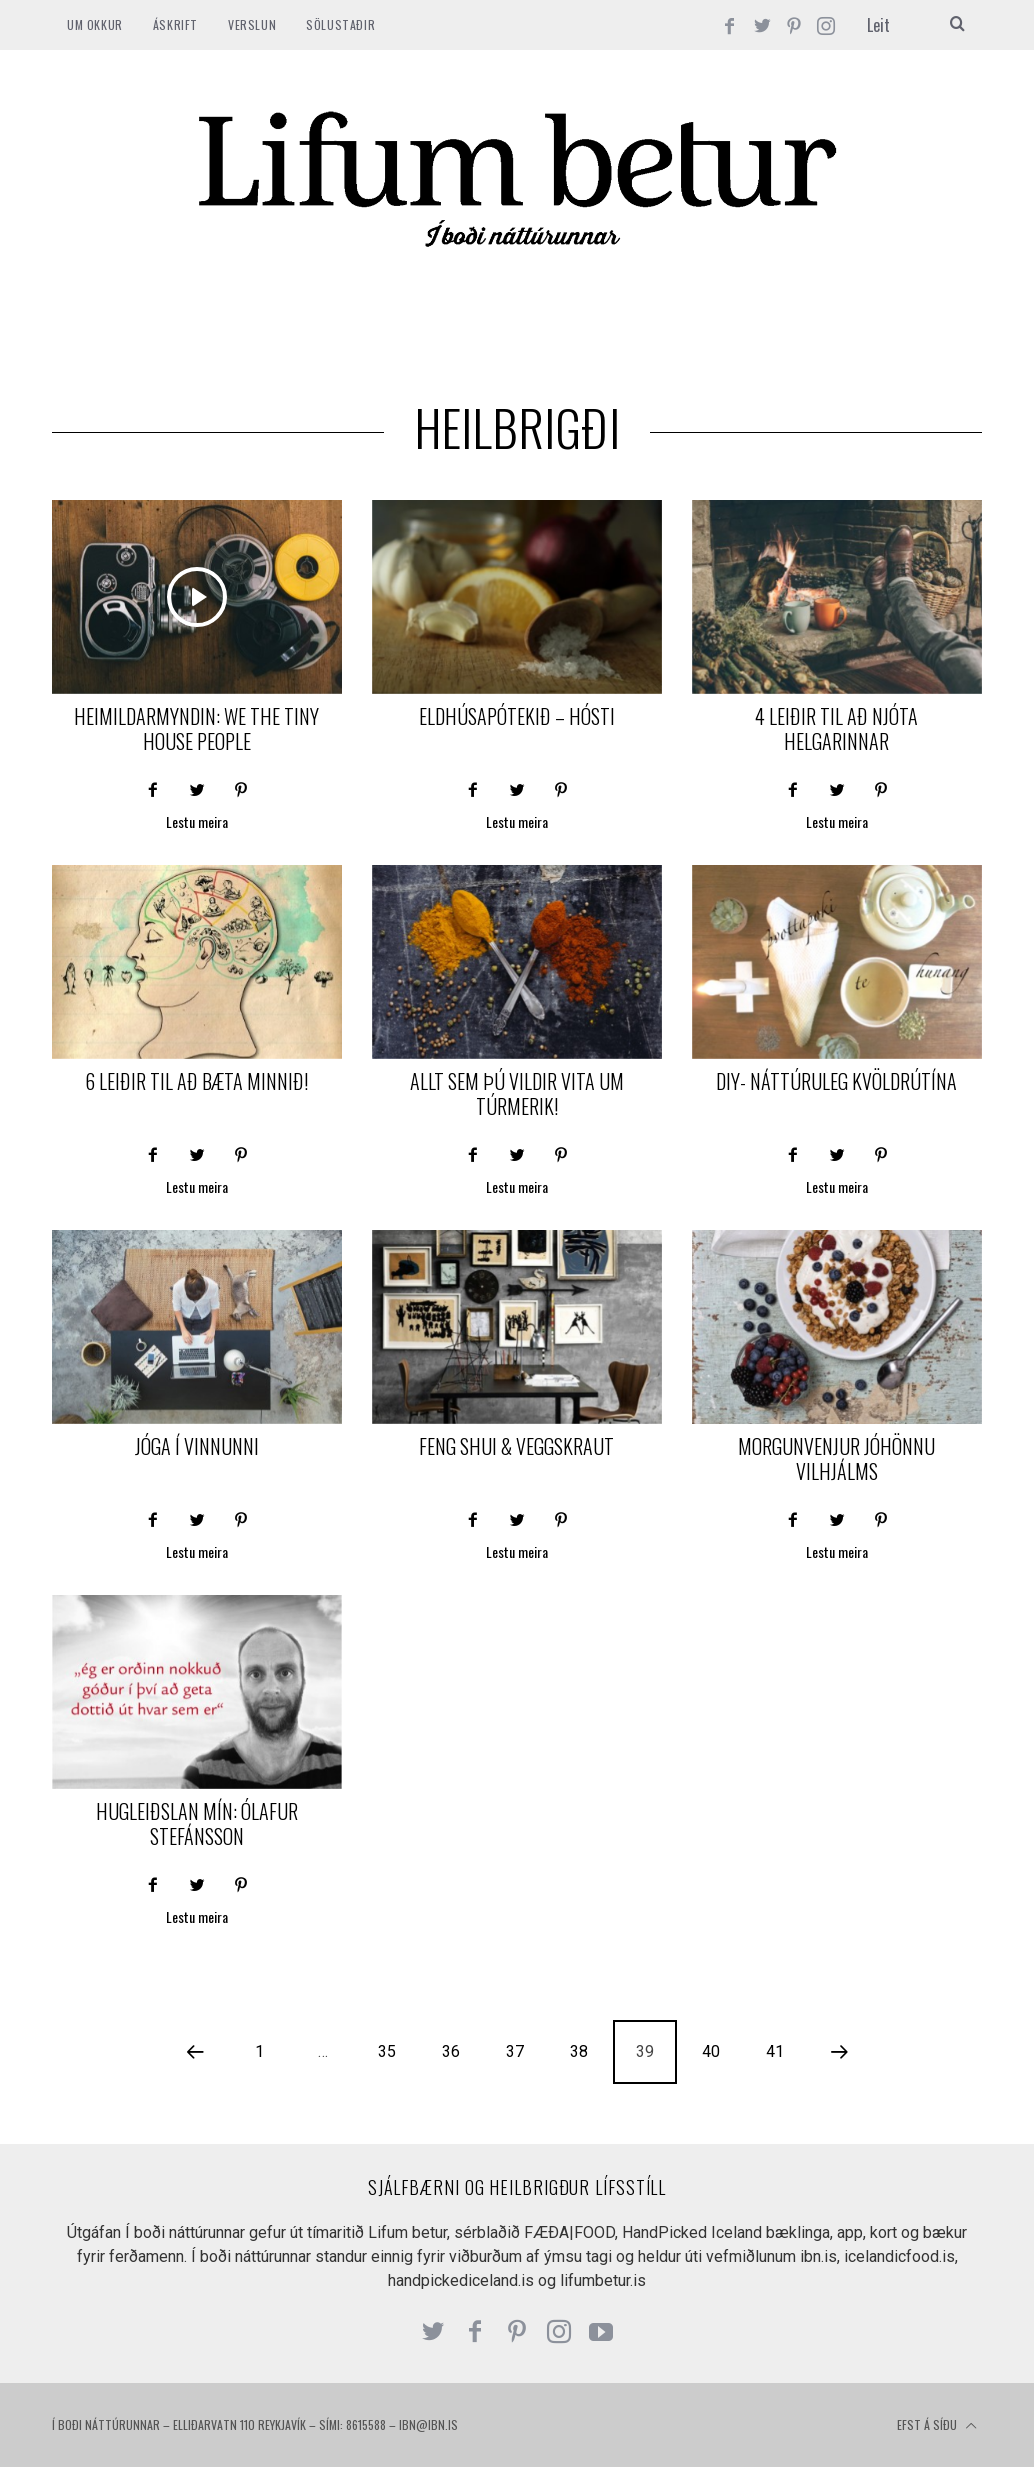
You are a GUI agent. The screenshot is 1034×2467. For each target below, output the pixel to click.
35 (387, 2051)
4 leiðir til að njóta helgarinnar (836, 728)
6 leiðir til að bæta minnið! (196, 1081)
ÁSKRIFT (175, 24)
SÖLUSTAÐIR (340, 24)
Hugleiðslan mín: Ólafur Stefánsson (197, 1823)
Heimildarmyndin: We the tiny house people (196, 728)
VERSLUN (252, 24)
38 (579, 2051)
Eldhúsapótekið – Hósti (517, 716)
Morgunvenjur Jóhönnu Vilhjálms (836, 1458)
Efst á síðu (937, 2426)
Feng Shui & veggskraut (516, 1446)
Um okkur (95, 24)
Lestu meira (197, 823)
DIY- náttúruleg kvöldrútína (836, 1081)
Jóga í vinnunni (197, 1446)
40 (711, 2051)
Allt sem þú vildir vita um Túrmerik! (517, 1093)
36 (451, 2051)
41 (775, 2051)
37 (515, 2051)
